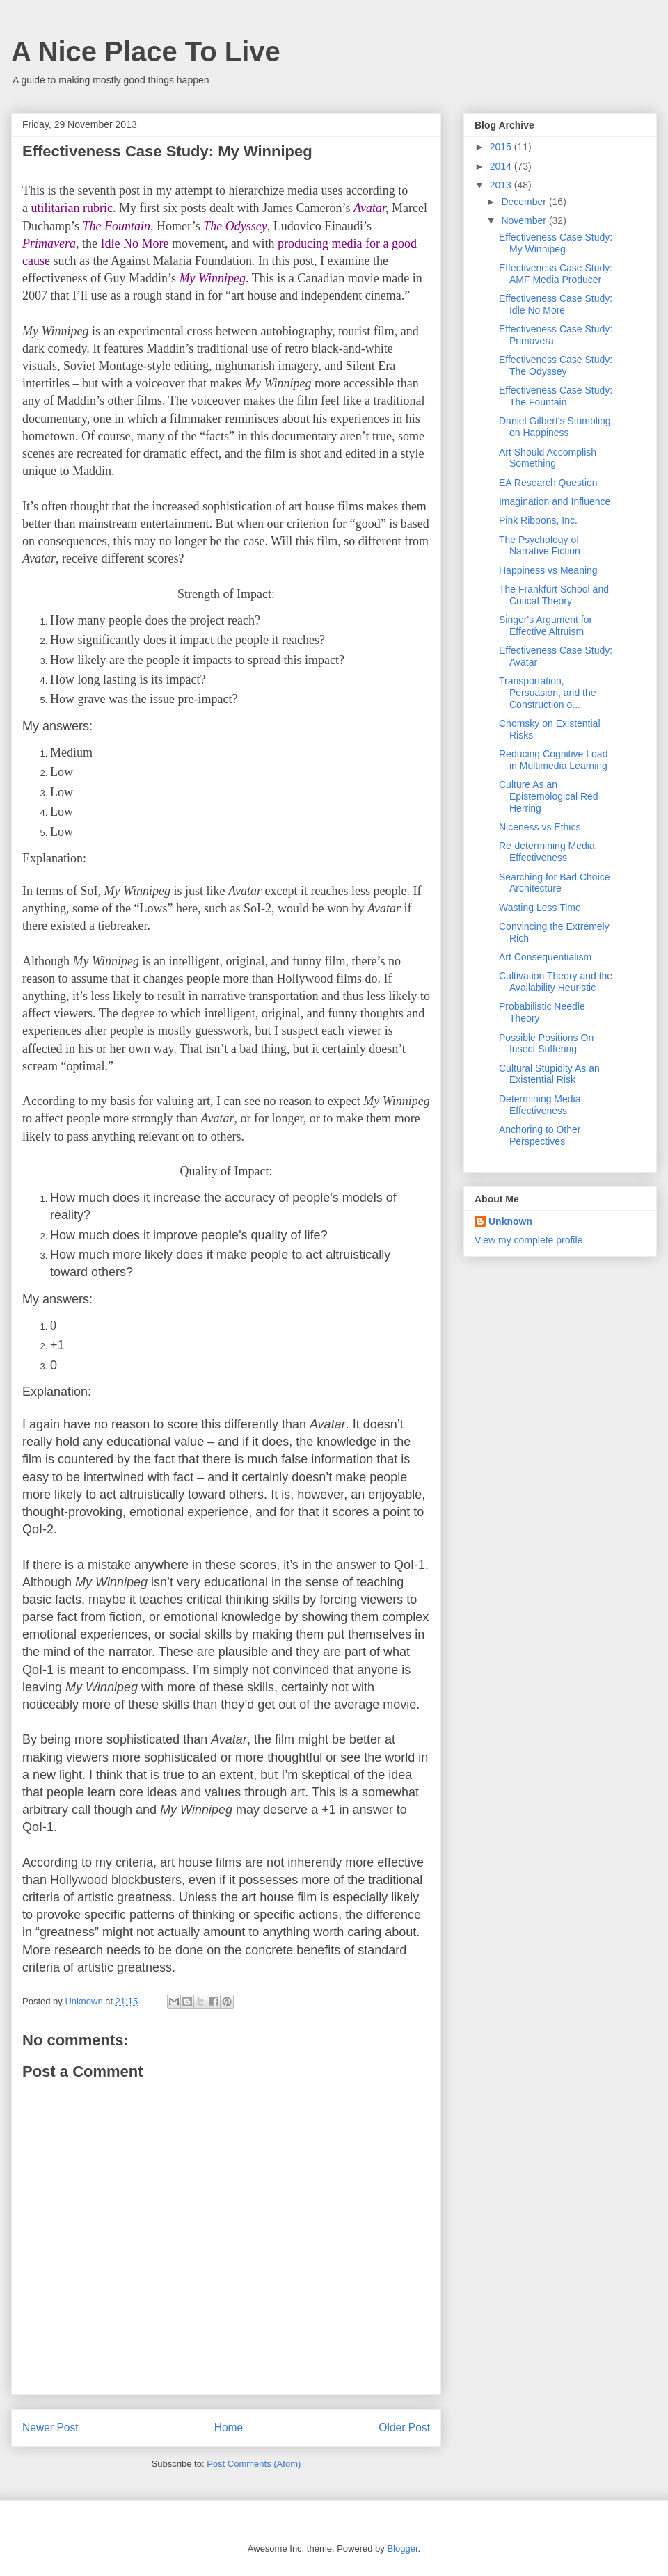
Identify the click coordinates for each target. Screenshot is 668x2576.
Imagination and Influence (554, 501)
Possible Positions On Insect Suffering (546, 1043)
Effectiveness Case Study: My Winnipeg (555, 243)
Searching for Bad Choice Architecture (554, 882)
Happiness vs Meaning (548, 570)
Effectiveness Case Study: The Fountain (555, 396)
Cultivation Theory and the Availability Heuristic (555, 981)
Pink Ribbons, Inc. (538, 520)
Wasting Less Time (540, 907)
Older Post (404, 2427)
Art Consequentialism (545, 957)
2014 (502, 166)
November (524, 220)
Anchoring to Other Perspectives (540, 1135)
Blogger (402, 2548)
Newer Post (50, 2427)
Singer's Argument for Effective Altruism (545, 625)
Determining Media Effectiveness (540, 1104)
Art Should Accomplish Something (547, 457)
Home (229, 2427)
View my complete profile (528, 1240)
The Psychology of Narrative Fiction (539, 545)
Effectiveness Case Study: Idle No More (555, 304)
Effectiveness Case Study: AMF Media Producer (555, 273)
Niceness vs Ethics (539, 826)
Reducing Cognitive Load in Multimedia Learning (553, 759)
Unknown (510, 1221)
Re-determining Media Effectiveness (547, 851)
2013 (502, 185)
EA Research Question (548, 482)
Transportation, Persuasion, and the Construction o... (547, 692)
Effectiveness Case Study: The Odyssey (555, 365)
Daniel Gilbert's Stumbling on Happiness (555, 426)
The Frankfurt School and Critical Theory (554, 594)
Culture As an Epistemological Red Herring (548, 796)
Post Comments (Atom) (254, 2463)
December (524, 201)
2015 (502, 146)
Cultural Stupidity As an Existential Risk (549, 1074)
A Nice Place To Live (145, 51)
